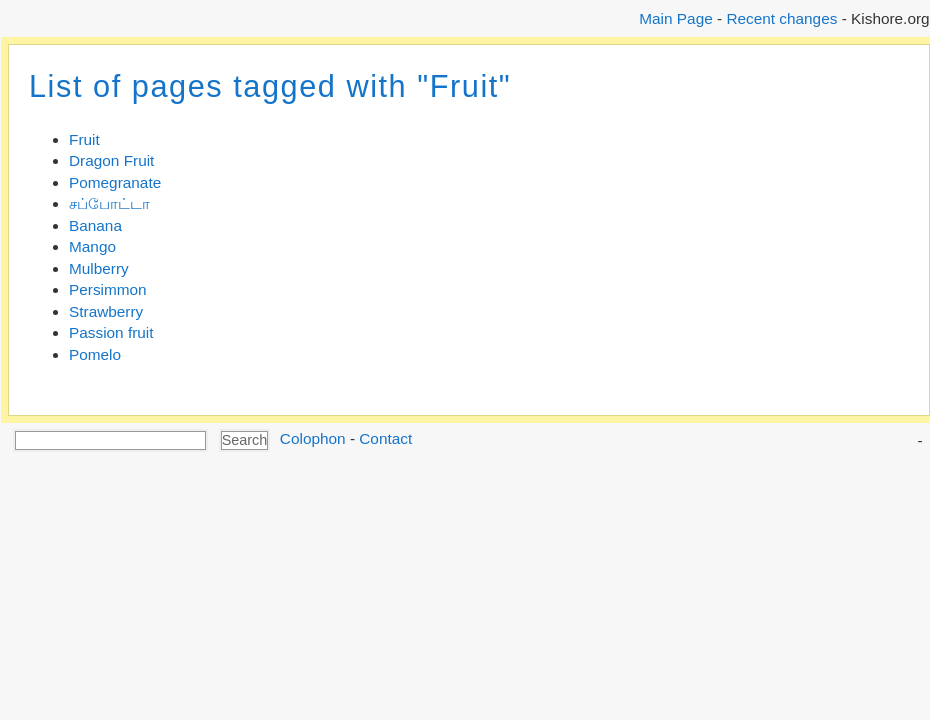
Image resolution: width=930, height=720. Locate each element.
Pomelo (95, 354)
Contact (385, 438)
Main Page (675, 18)
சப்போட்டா (109, 203)
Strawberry (106, 311)
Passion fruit (111, 332)
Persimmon (108, 289)
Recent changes (781, 18)
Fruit (84, 139)
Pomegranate (115, 182)
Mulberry (99, 268)
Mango (92, 246)
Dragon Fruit (111, 160)
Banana (95, 225)
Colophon (313, 438)
